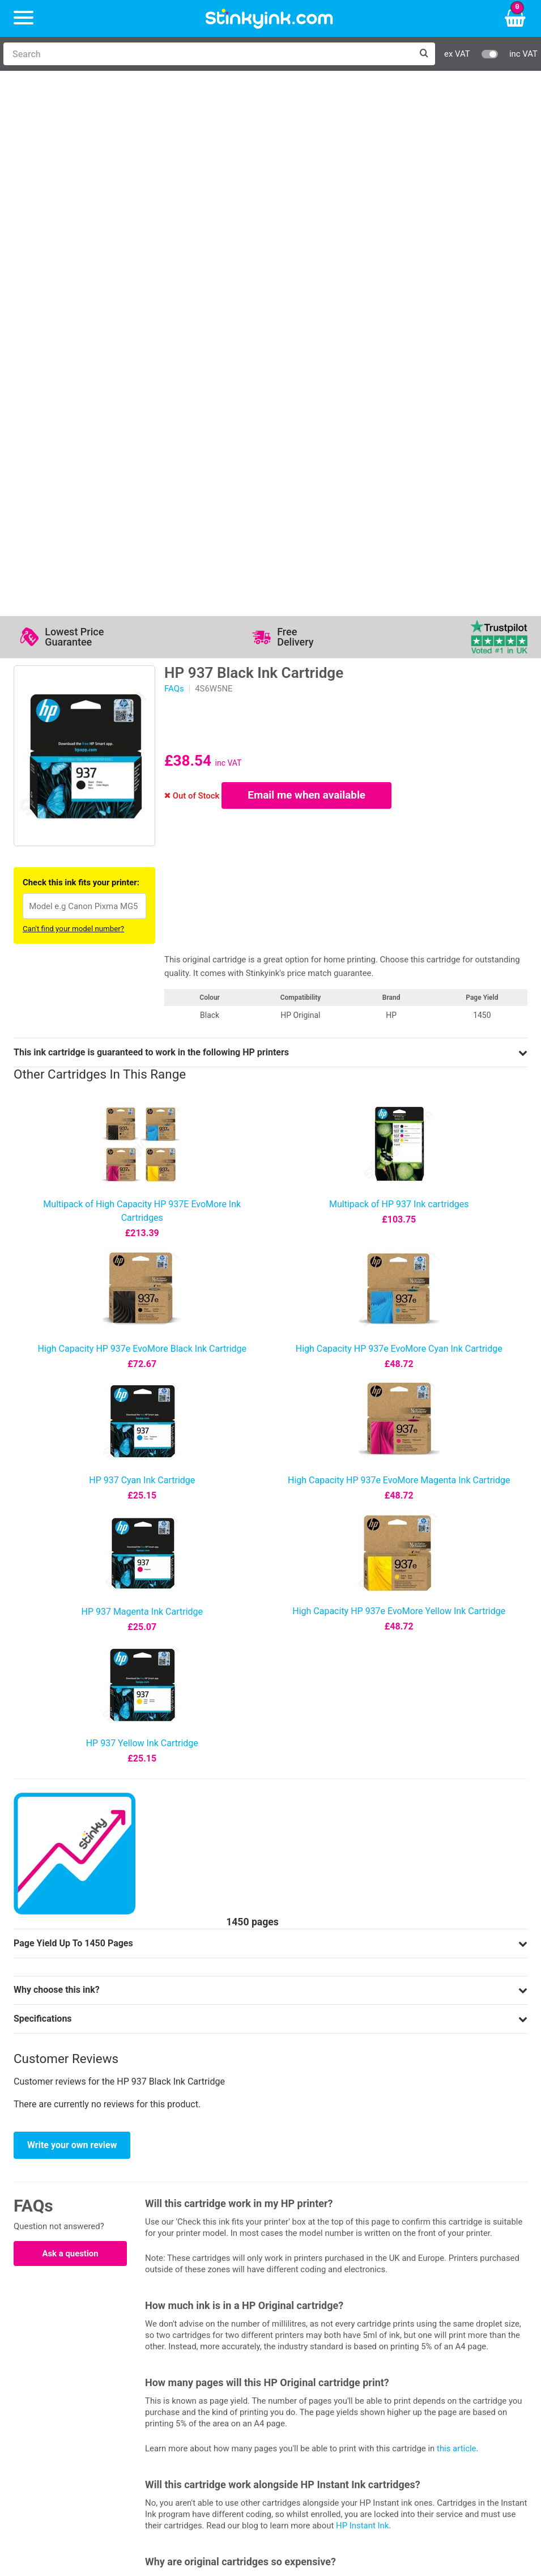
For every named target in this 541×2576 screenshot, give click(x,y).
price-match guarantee (483, 2082)
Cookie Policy (312, 2389)
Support (301, 2323)
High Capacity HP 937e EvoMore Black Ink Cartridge (141, 817)
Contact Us (173, 2340)
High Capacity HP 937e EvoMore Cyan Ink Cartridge (399, 817)
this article (456, 1917)
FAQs (174, 157)
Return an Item (180, 2356)
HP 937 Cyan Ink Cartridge (142, 948)
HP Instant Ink (362, 1994)
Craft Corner (176, 2389)
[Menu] (23, 18)
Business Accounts (438, 2340)
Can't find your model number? (73, 397)
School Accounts (434, 2356)
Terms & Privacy (317, 2372)
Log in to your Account (196, 2323)
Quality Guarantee (320, 2356)
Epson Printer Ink (69, 2356)
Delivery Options (432, 2323)
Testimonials (310, 2340)
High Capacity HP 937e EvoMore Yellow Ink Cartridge (398, 1079)
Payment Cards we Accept (453, 2372)
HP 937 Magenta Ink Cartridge (142, 1080)
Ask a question (70, 1722)
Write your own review (72, 1613)
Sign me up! (48, 2451)
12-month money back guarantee (231, 2130)
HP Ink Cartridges (70, 2323)
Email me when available (306, 263)
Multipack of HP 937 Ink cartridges (398, 672)
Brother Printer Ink (71, 2372)
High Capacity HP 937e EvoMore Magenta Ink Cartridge (399, 948)
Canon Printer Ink (70, 2340)
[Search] (207, 54)
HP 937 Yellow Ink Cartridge (142, 1211)
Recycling (170, 2372)
